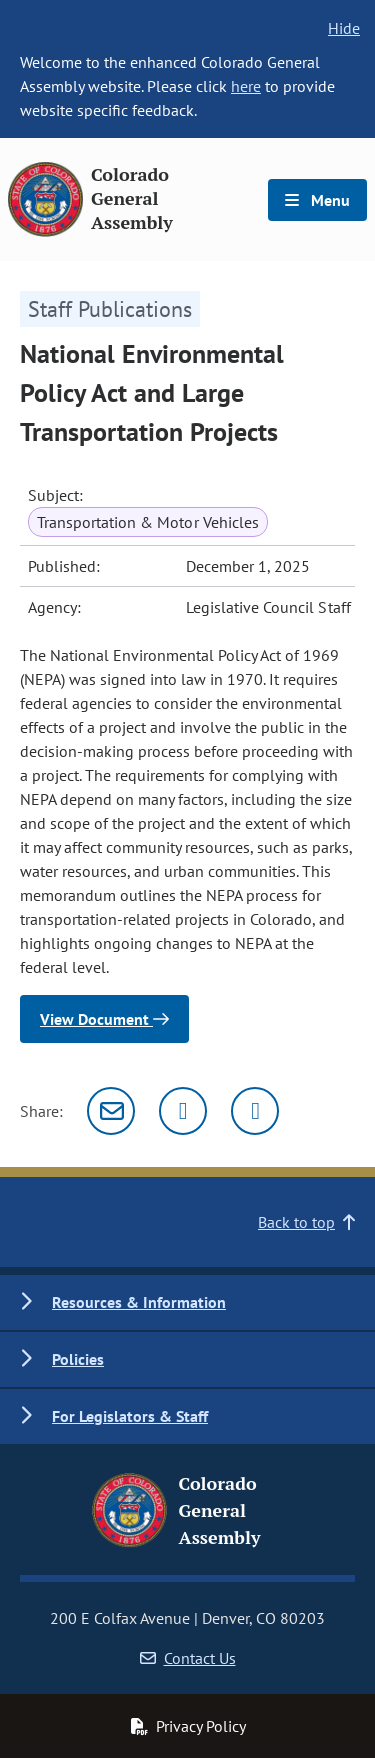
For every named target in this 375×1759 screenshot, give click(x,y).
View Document (104, 1019)
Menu (317, 200)
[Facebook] (255, 1111)
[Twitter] (183, 1111)
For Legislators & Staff (130, 1416)
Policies (78, 1359)
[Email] (111, 1111)
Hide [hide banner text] (344, 28)
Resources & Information (139, 1302)
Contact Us (188, 1658)
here (246, 86)
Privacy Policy (188, 1726)
